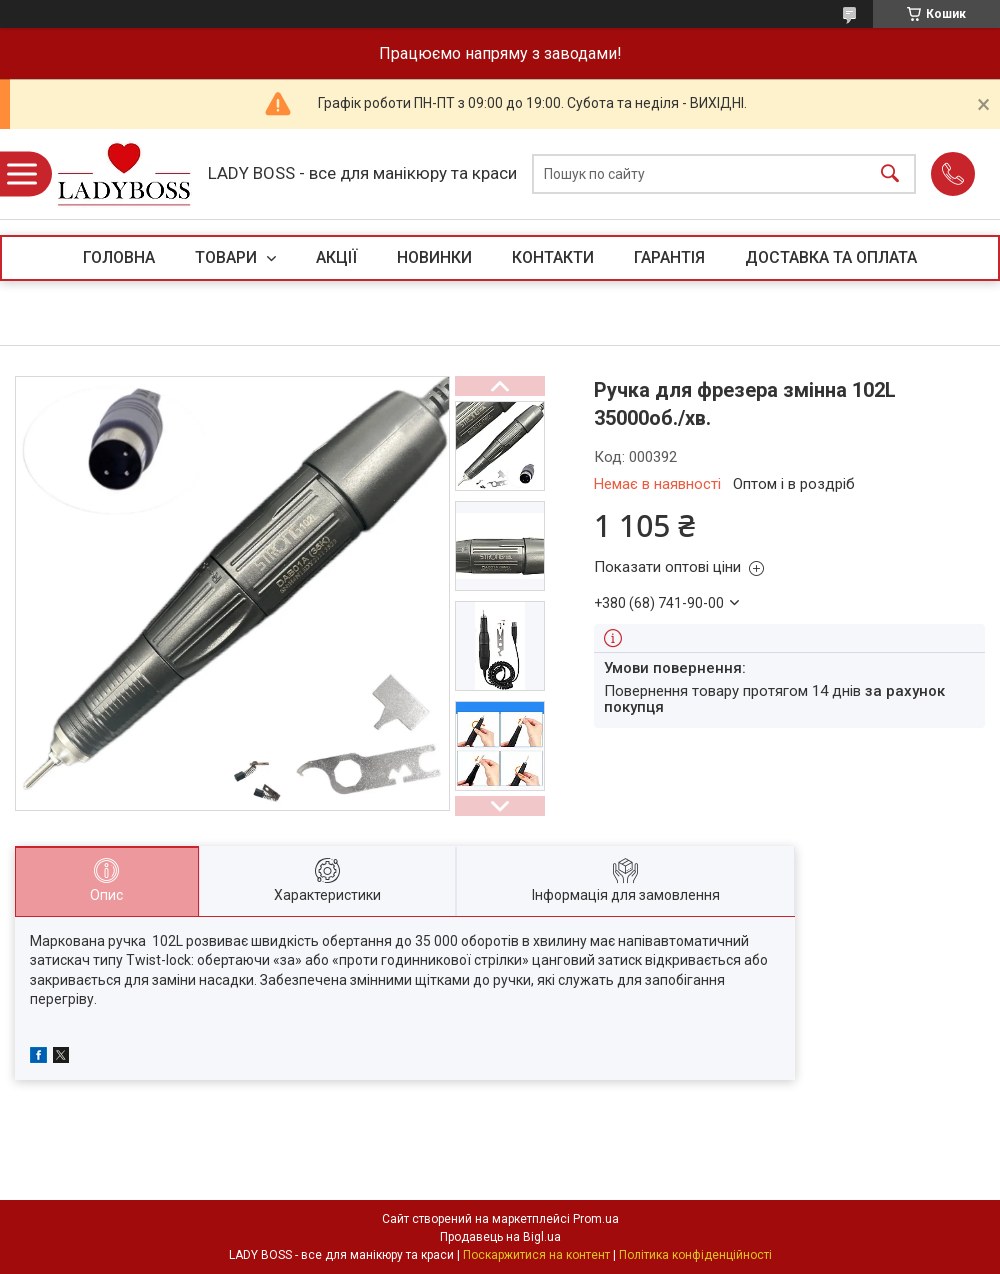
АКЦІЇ (336, 257)
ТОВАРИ (228, 257)
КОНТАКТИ (553, 257)
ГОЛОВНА (119, 257)
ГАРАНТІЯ (669, 257)
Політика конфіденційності (695, 1255)
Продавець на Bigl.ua (500, 1237)
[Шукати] (890, 174)
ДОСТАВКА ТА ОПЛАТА (831, 257)
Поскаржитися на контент (536, 1255)
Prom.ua (596, 1219)
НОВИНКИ (434, 257)
